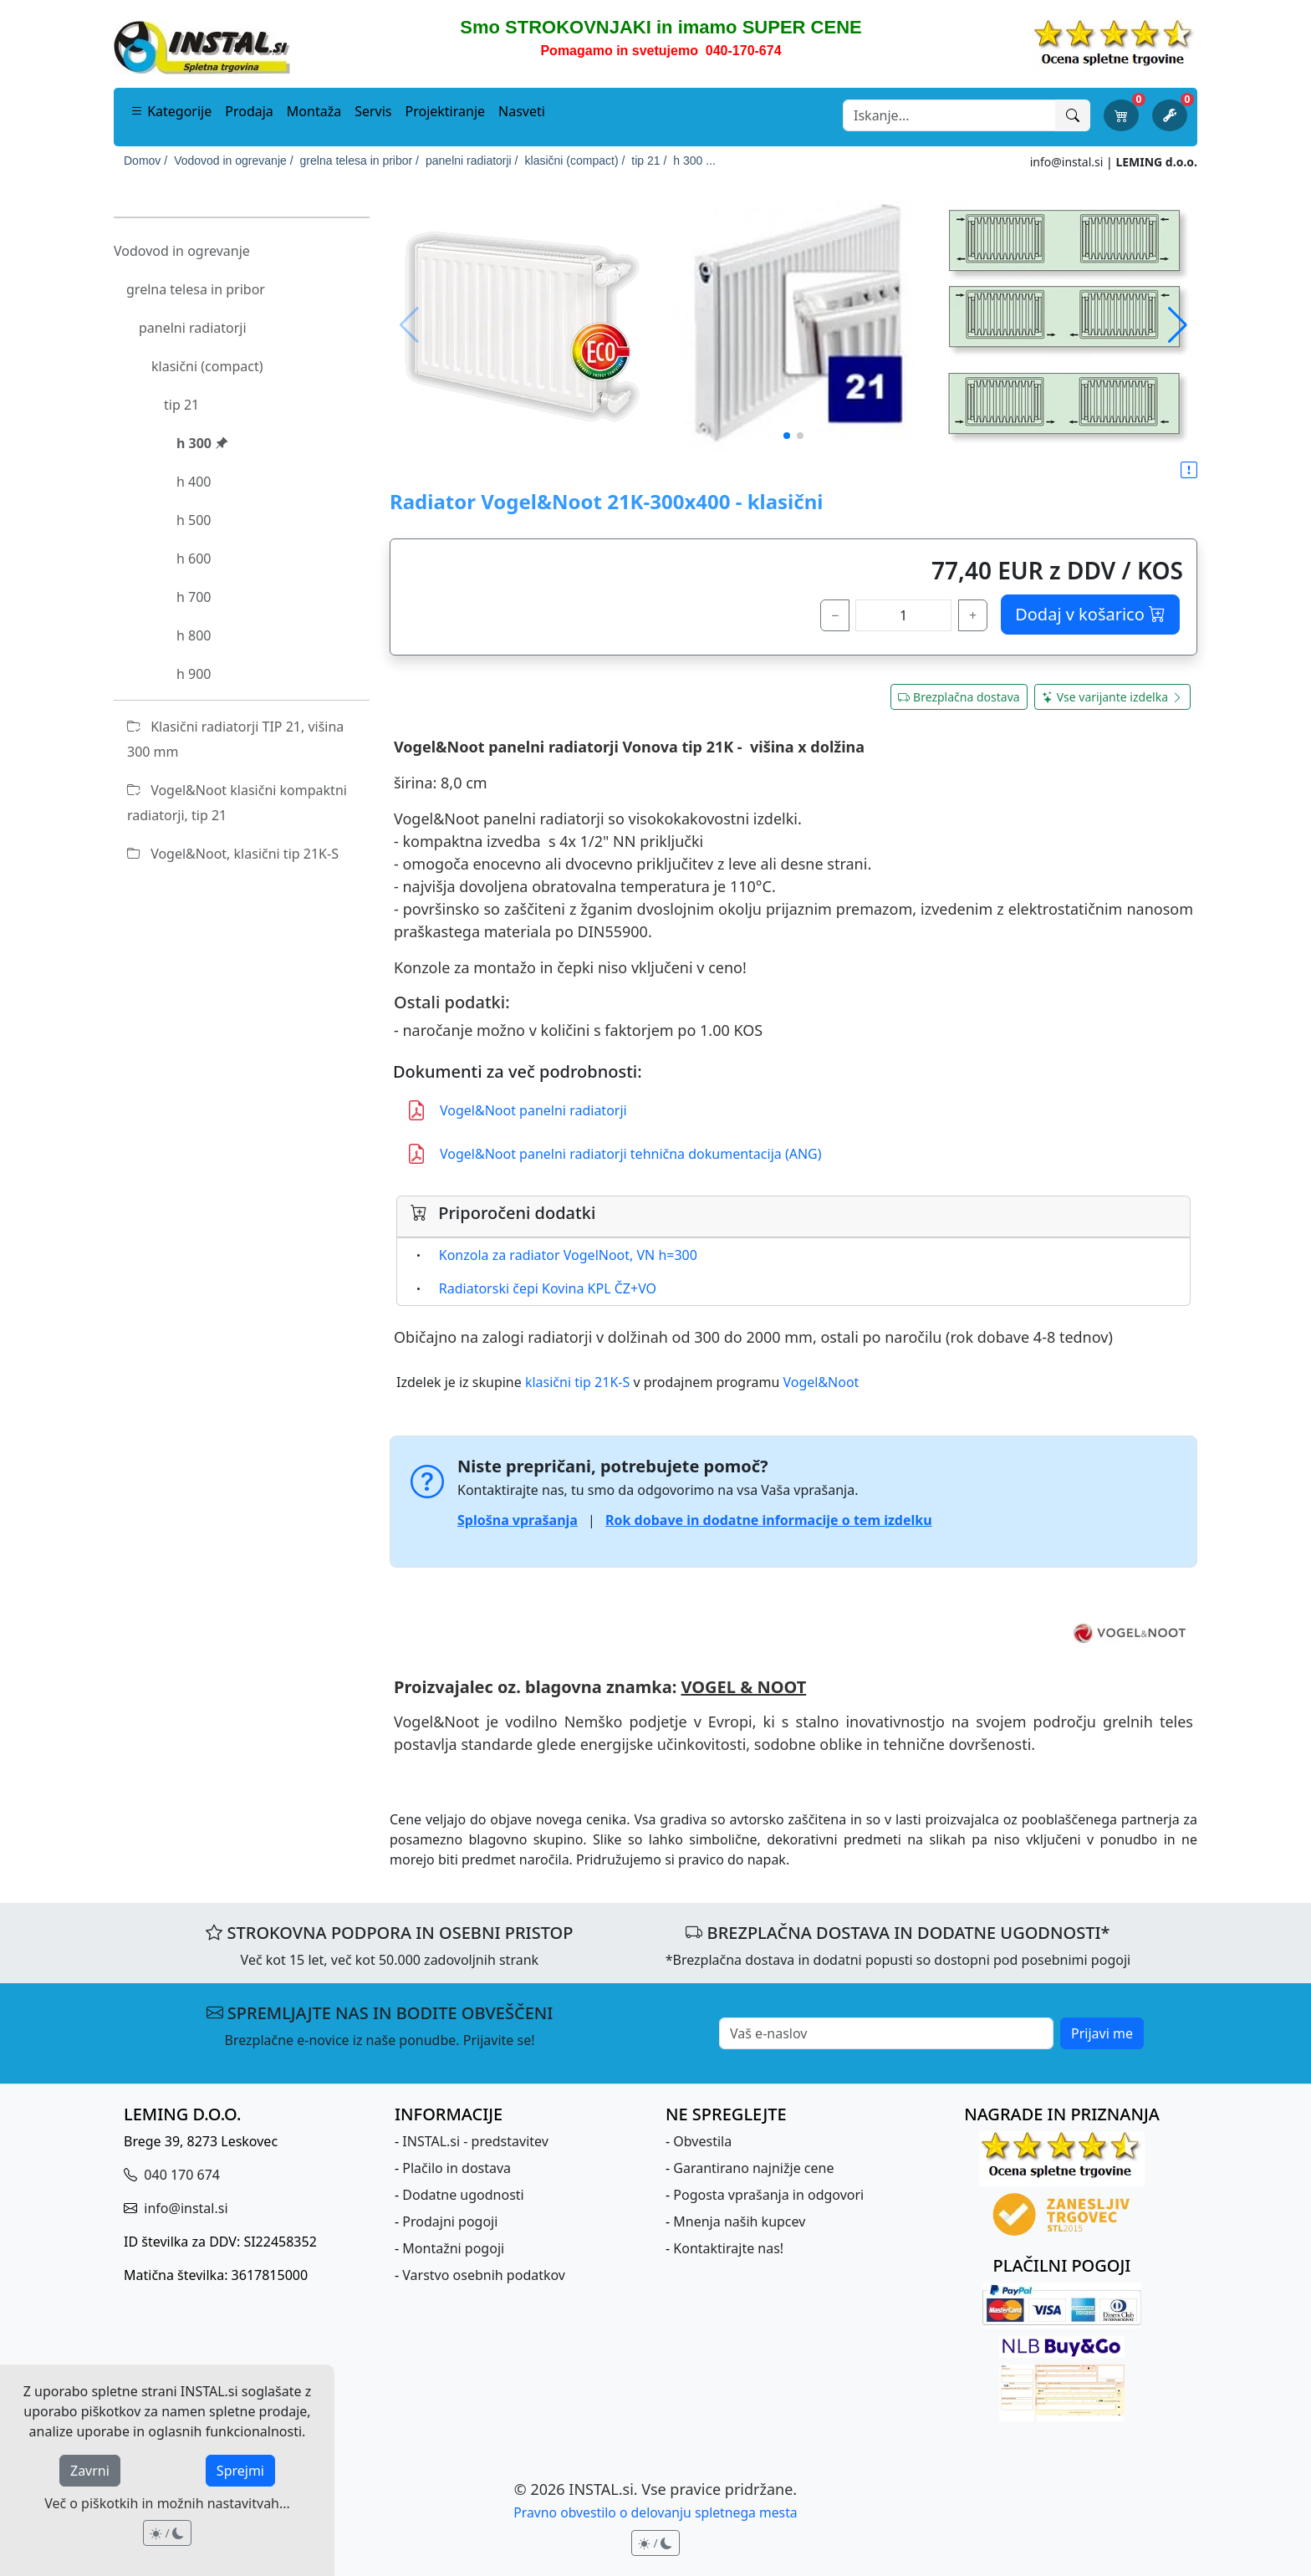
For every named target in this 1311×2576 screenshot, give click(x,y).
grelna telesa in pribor (195, 289)
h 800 (194, 635)
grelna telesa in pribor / (359, 160)
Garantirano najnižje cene (753, 2168)
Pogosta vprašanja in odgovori (768, 2195)
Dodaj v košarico (1090, 614)
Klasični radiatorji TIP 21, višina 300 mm (235, 739)
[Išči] (1072, 115)
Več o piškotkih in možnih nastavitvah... (167, 2503)
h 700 (194, 597)
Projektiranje (446, 111)
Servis (373, 111)
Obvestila (702, 2141)
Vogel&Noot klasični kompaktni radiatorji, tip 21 (237, 802)
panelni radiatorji (193, 328)
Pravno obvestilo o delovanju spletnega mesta (655, 2512)
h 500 (194, 520)
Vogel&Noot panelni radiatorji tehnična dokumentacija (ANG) (614, 1154)
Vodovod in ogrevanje (182, 251)
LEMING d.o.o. (1156, 162)
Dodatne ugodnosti (462, 2195)
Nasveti (521, 111)
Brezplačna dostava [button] (959, 697)
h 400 (194, 481)
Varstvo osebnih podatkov (483, 2275)
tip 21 (181, 404)
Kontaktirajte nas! (728, 2248)
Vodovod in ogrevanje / (233, 160)
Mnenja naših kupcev (739, 2221)
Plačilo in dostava (456, 2168)
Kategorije (171, 111)
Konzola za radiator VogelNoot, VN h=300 (568, 1255)
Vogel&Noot (821, 1382)
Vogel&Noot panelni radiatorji (516, 1110)
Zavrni (90, 2470)
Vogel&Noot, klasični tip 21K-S (233, 853)
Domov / (145, 160)
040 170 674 (180, 2174)
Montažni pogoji (453, 2248)
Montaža (314, 111)
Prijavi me (1102, 2033)
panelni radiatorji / (472, 160)
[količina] (903, 615)
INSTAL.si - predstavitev (475, 2141)
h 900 (194, 674)
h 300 (202, 443)
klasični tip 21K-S (577, 1382)
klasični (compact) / (575, 160)
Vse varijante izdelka (1112, 697)
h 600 (194, 558)
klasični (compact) (207, 366)
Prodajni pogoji (449, 2221)
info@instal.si (1067, 162)
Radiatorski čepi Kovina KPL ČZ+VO (547, 1288)
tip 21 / (648, 160)
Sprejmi (240, 2470)
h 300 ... (694, 160)
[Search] (949, 115)
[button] (1177, 325)
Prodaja (249, 111)
